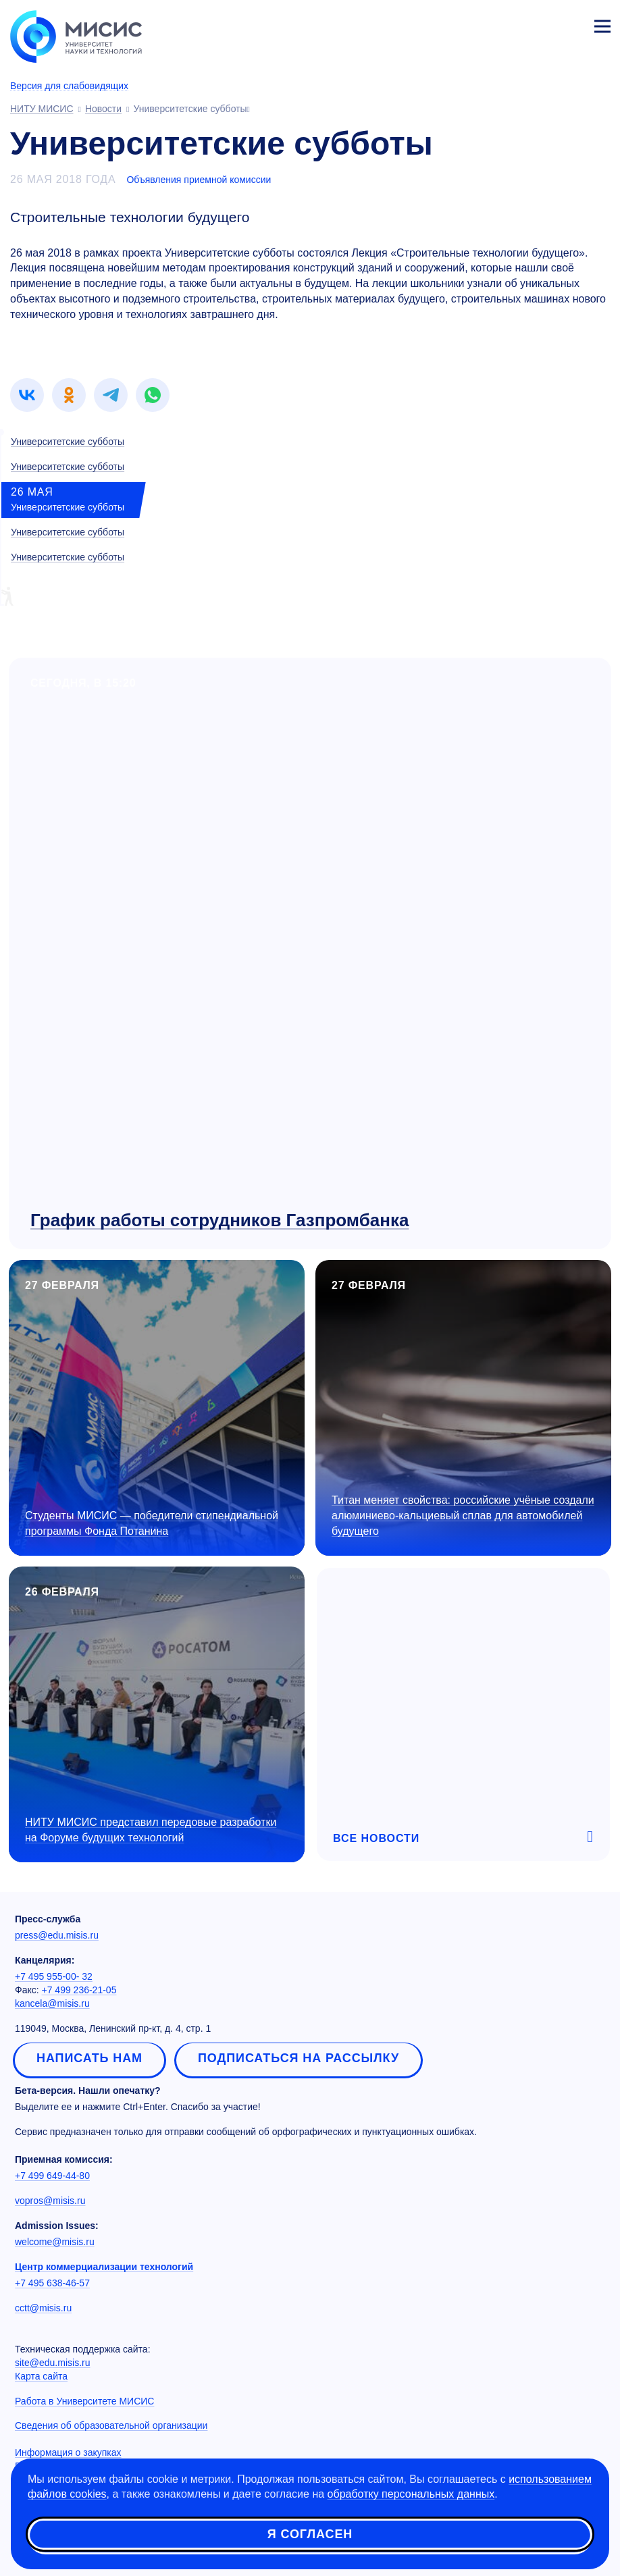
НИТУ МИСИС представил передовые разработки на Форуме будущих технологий (150, 1829)
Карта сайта (41, 2376)
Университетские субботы (67, 441)
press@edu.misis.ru (57, 1935)
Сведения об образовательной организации (111, 2425)
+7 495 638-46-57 (52, 2283)
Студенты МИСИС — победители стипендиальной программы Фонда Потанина (151, 1523)
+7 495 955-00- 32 (54, 1976)
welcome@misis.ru (55, 2241)
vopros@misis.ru (50, 2200)
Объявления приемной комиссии (198, 179)
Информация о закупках (68, 2452)
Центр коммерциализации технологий (104, 2266)
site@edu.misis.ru (52, 2362)
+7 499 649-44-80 (52, 2175)
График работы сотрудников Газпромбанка (219, 1220)
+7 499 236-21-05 (79, 1989)
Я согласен (310, 2535)
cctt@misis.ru (43, 2308)
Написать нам (89, 2058)
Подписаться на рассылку (298, 2058)
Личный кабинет (570, 24)
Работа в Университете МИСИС (84, 2401)
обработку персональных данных (411, 2495)
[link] (27, 395)
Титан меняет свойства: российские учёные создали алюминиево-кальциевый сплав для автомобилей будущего (463, 1515)
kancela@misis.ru (52, 2003)
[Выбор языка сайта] (538, 23)
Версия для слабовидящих (69, 85)
